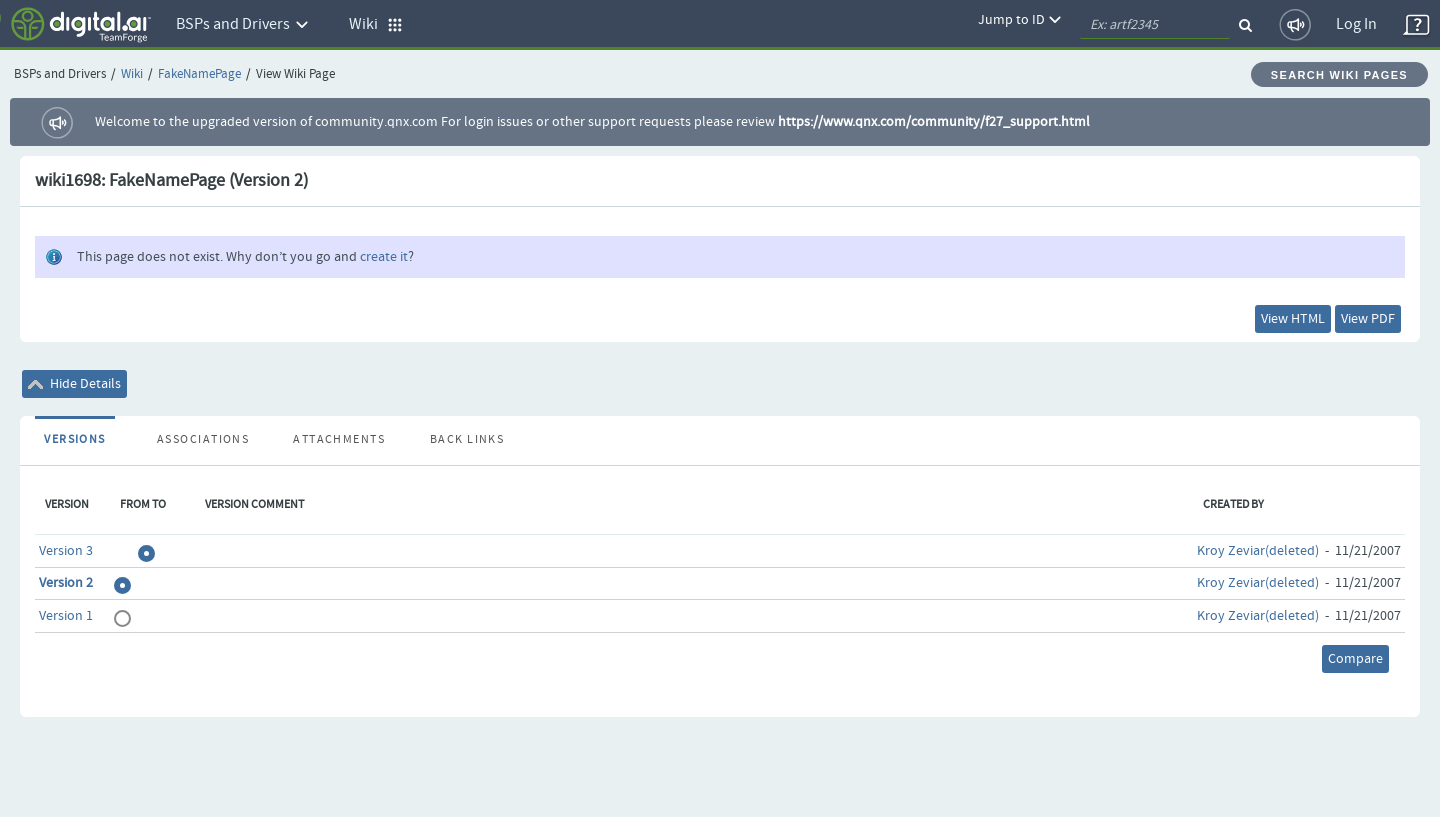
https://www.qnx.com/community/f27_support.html (934, 122)
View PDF (1368, 319)
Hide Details (74, 384)
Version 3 (66, 551)
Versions (75, 440)
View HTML (1293, 319)
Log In (1356, 24)
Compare (1355, 659)
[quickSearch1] (1155, 25)
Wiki (132, 74)
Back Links (467, 440)
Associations (203, 440)
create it (384, 257)
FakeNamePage (199, 74)
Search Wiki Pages (1339, 75)
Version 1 (66, 616)
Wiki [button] (376, 24)
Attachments (339, 440)
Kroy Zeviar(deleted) (1258, 551)
